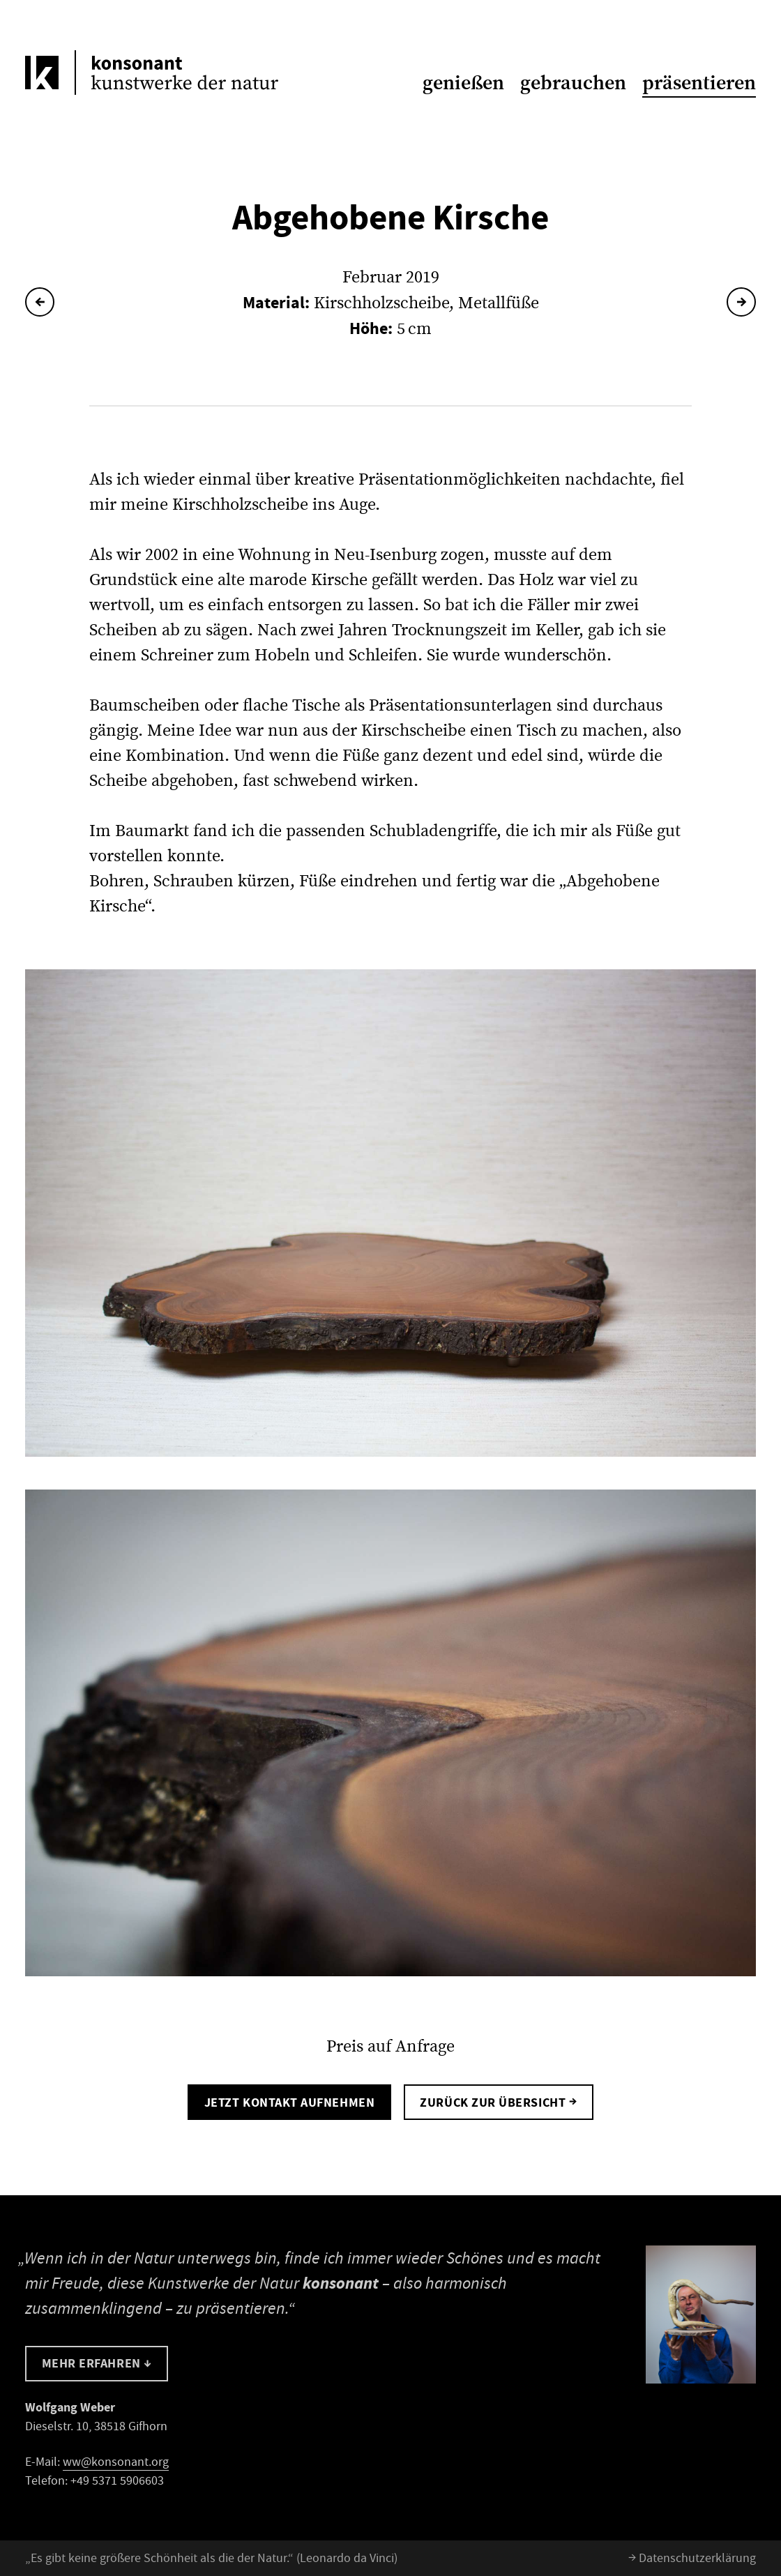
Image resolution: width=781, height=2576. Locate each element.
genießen (463, 83)
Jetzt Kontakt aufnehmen (289, 2102)
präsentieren (699, 83)
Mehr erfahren (97, 2363)
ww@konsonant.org (116, 2462)
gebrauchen (573, 83)
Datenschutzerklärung (692, 2557)
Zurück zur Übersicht (498, 2101)
